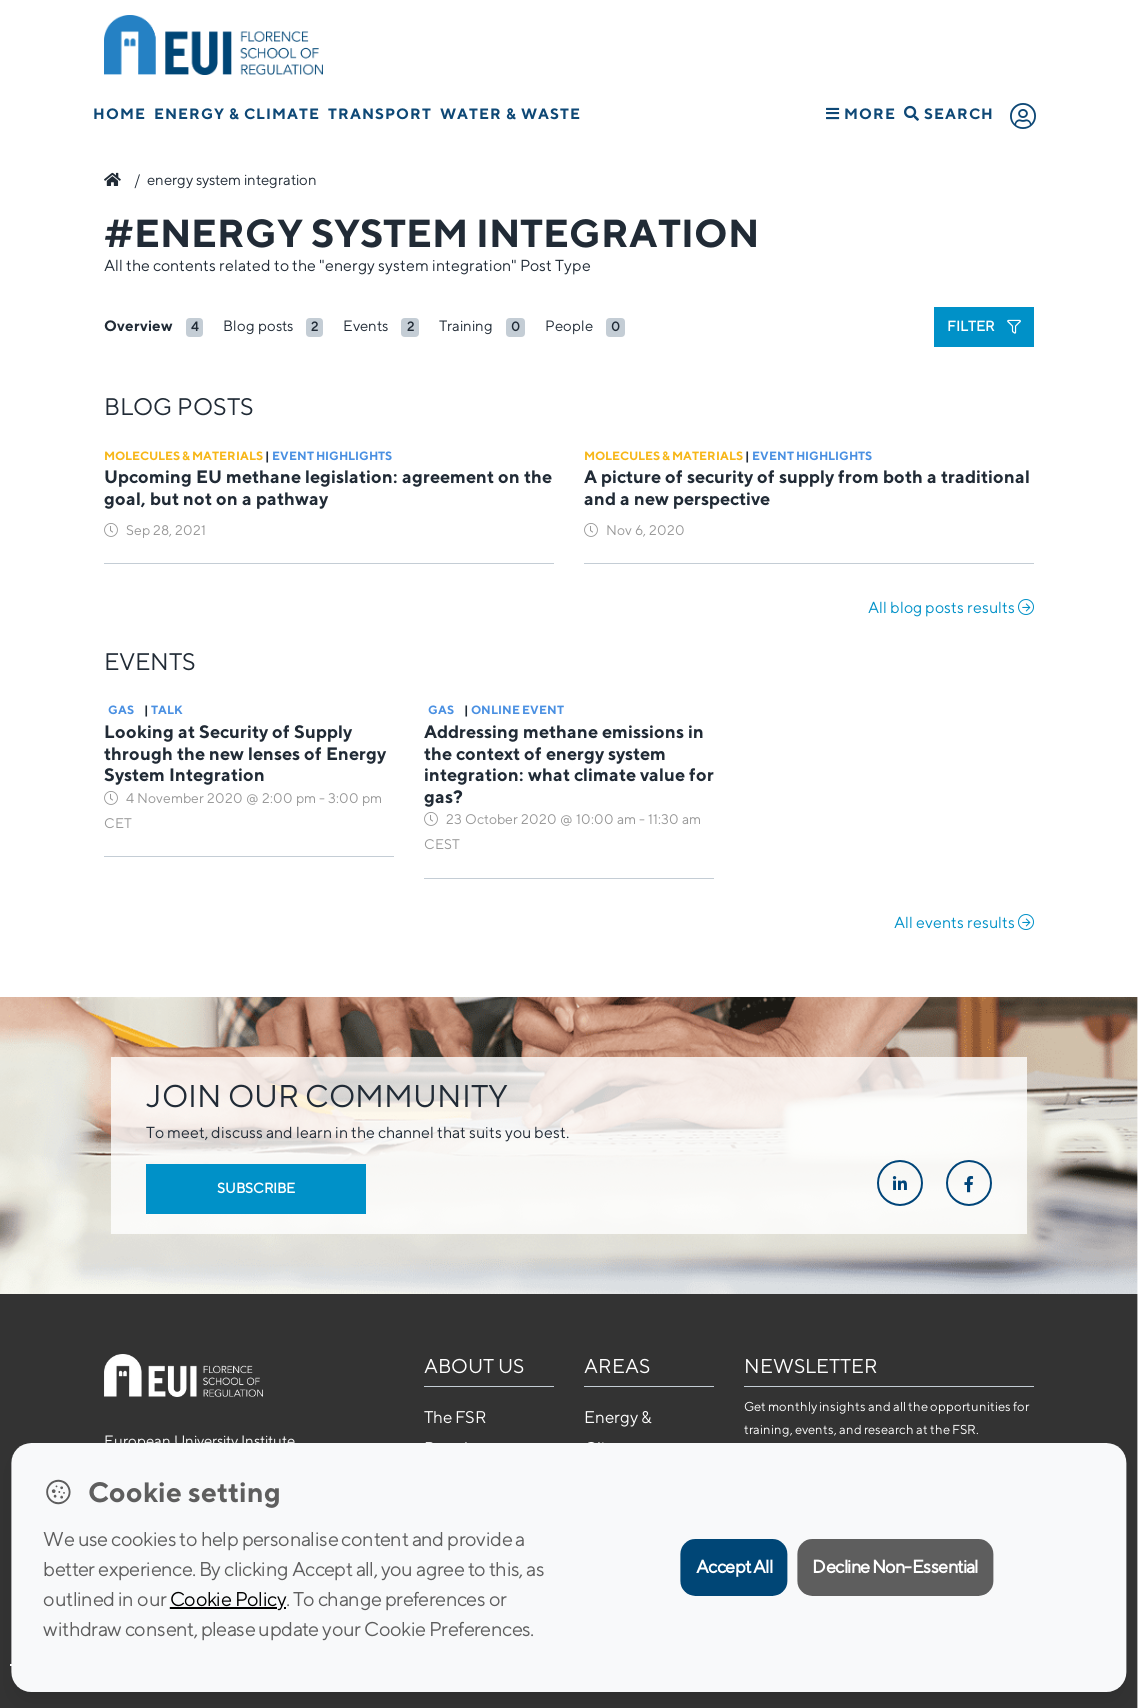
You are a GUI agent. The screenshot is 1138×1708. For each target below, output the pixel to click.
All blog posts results (951, 607)
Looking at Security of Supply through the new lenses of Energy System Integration (245, 753)
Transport (380, 113)
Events (365, 325)
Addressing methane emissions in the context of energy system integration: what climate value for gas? (569, 764)
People (569, 325)
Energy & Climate (237, 113)
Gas (121, 709)
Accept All (734, 1566)
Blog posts (258, 325)
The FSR (455, 1417)
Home (119, 113)
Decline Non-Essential (895, 1566)
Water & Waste (510, 113)
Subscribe (256, 1188)
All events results (964, 922)
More (861, 113)
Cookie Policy (228, 1598)
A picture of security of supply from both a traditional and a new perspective (807, 487)
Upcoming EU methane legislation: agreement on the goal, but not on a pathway (328, 487)
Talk (167, 709)
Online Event (517, 709)
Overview (138, 325)
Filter (984, 326)
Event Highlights (332, 455)
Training (466, 325)
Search (949, 113)
